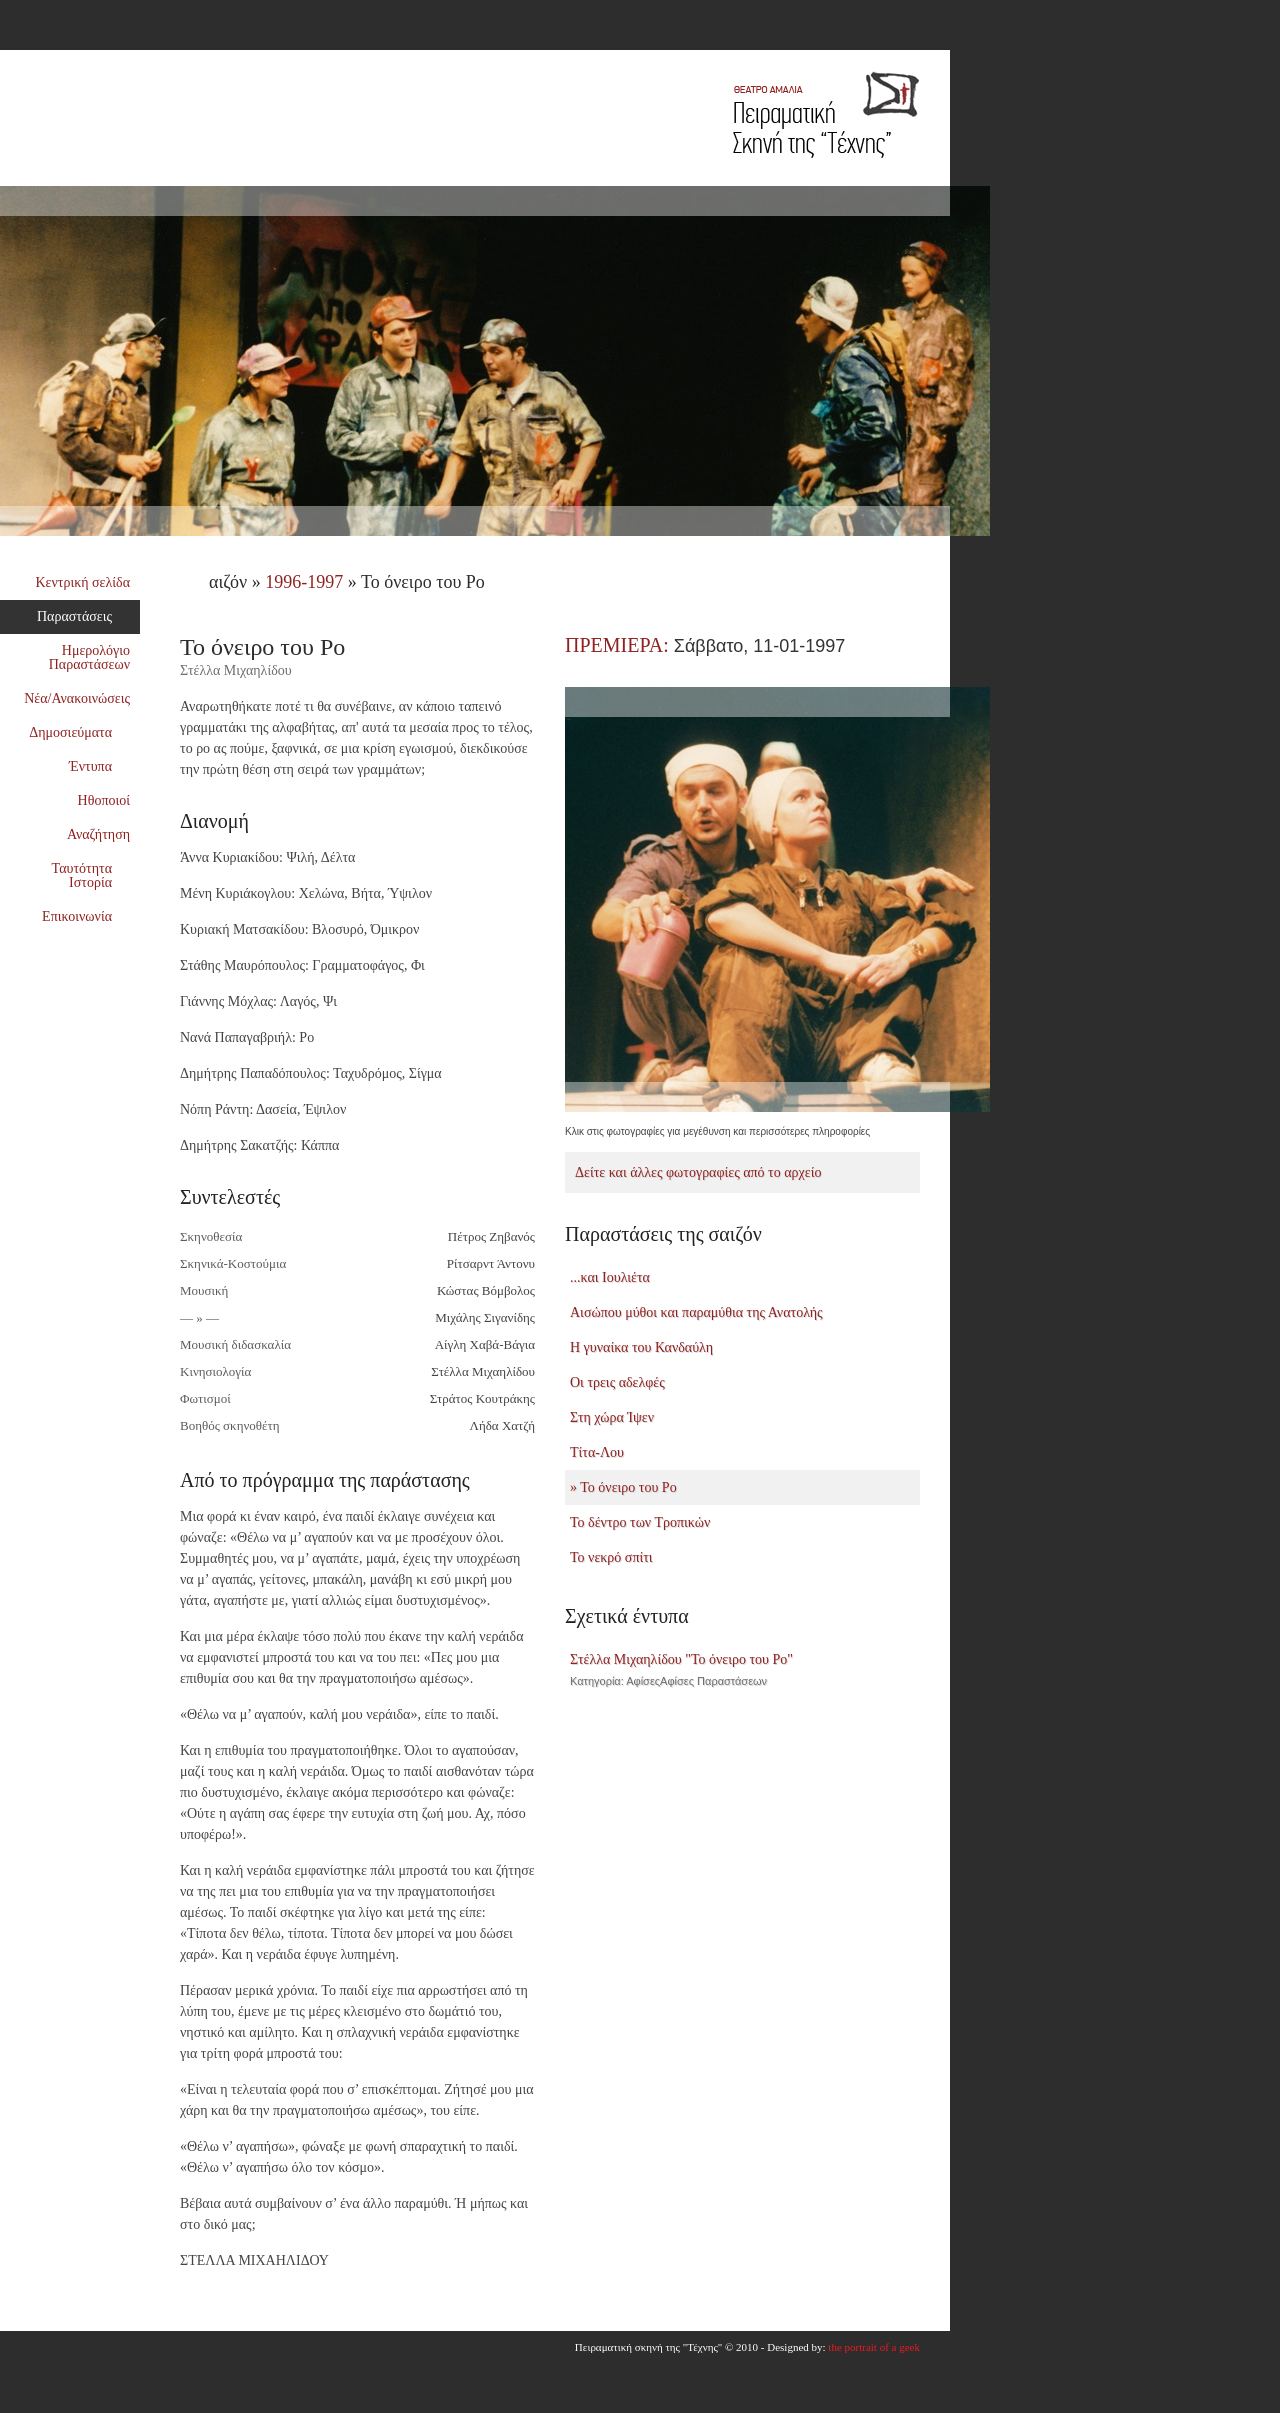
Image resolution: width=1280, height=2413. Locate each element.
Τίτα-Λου (597, 1452)
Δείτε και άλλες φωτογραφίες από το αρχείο (698, 1172)
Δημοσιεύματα (79, 732)
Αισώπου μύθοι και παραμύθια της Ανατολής (696, 1312)
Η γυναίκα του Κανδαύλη (641, 1347)
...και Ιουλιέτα (610, 1277)
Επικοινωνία (85, 916)
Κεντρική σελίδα (83, 582)
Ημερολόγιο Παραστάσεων (89, 657)
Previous (960, 1127)
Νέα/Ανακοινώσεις (77, 698)
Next (980, 1127)
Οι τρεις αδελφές (617, 1382)
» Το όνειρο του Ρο (623, 1487)
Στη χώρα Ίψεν (612, 1417)
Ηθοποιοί (104, 800)
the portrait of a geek (874, 2347)
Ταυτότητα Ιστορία (91, 875)
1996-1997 (304, 582)
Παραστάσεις (83, 616)
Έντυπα (99, 766)
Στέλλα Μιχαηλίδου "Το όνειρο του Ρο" (742, 1669)
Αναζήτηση (98, 834)
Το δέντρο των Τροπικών (640, 1522)
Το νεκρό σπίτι (611, 1557)
